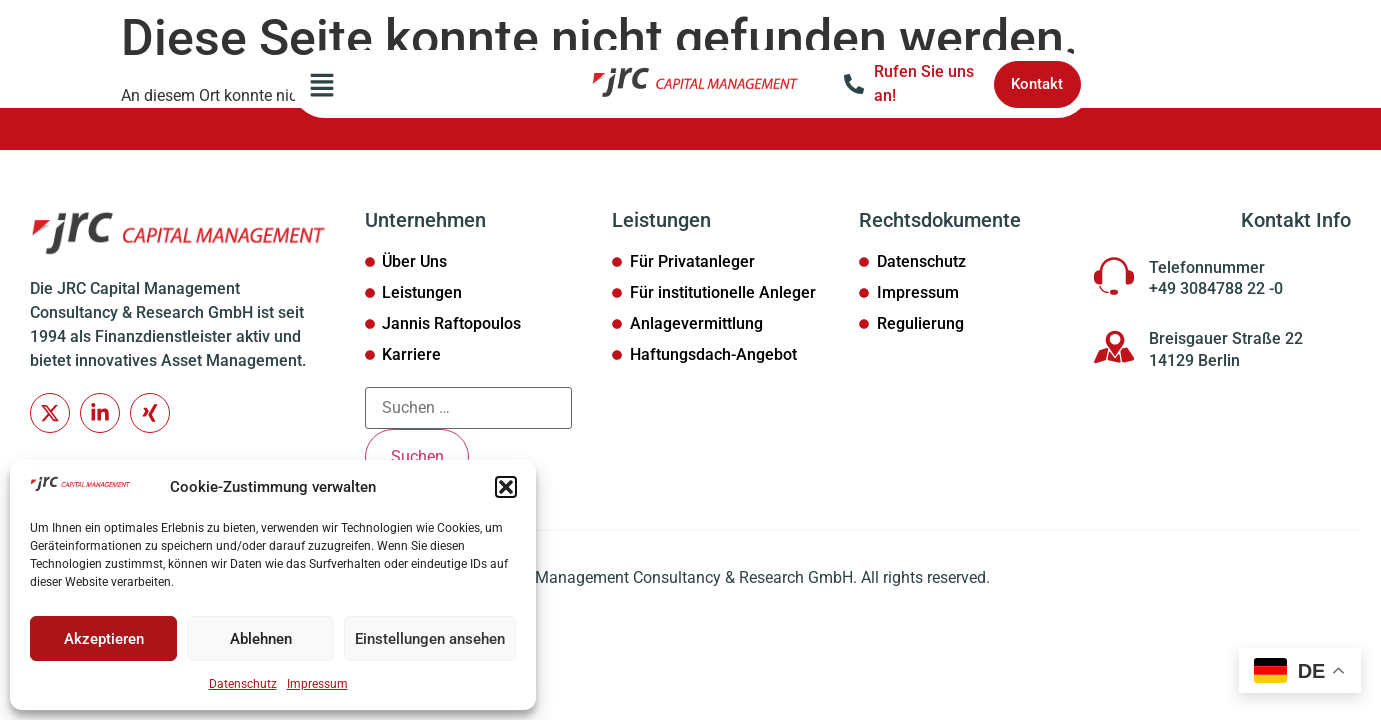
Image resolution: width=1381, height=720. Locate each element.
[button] (506, 487)
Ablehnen (261, 639)
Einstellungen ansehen (430, 639)
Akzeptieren (104, 639)
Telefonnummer (1207, 267)
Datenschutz (243, 684)
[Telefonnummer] (1114, 276)
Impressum (317, 684)
